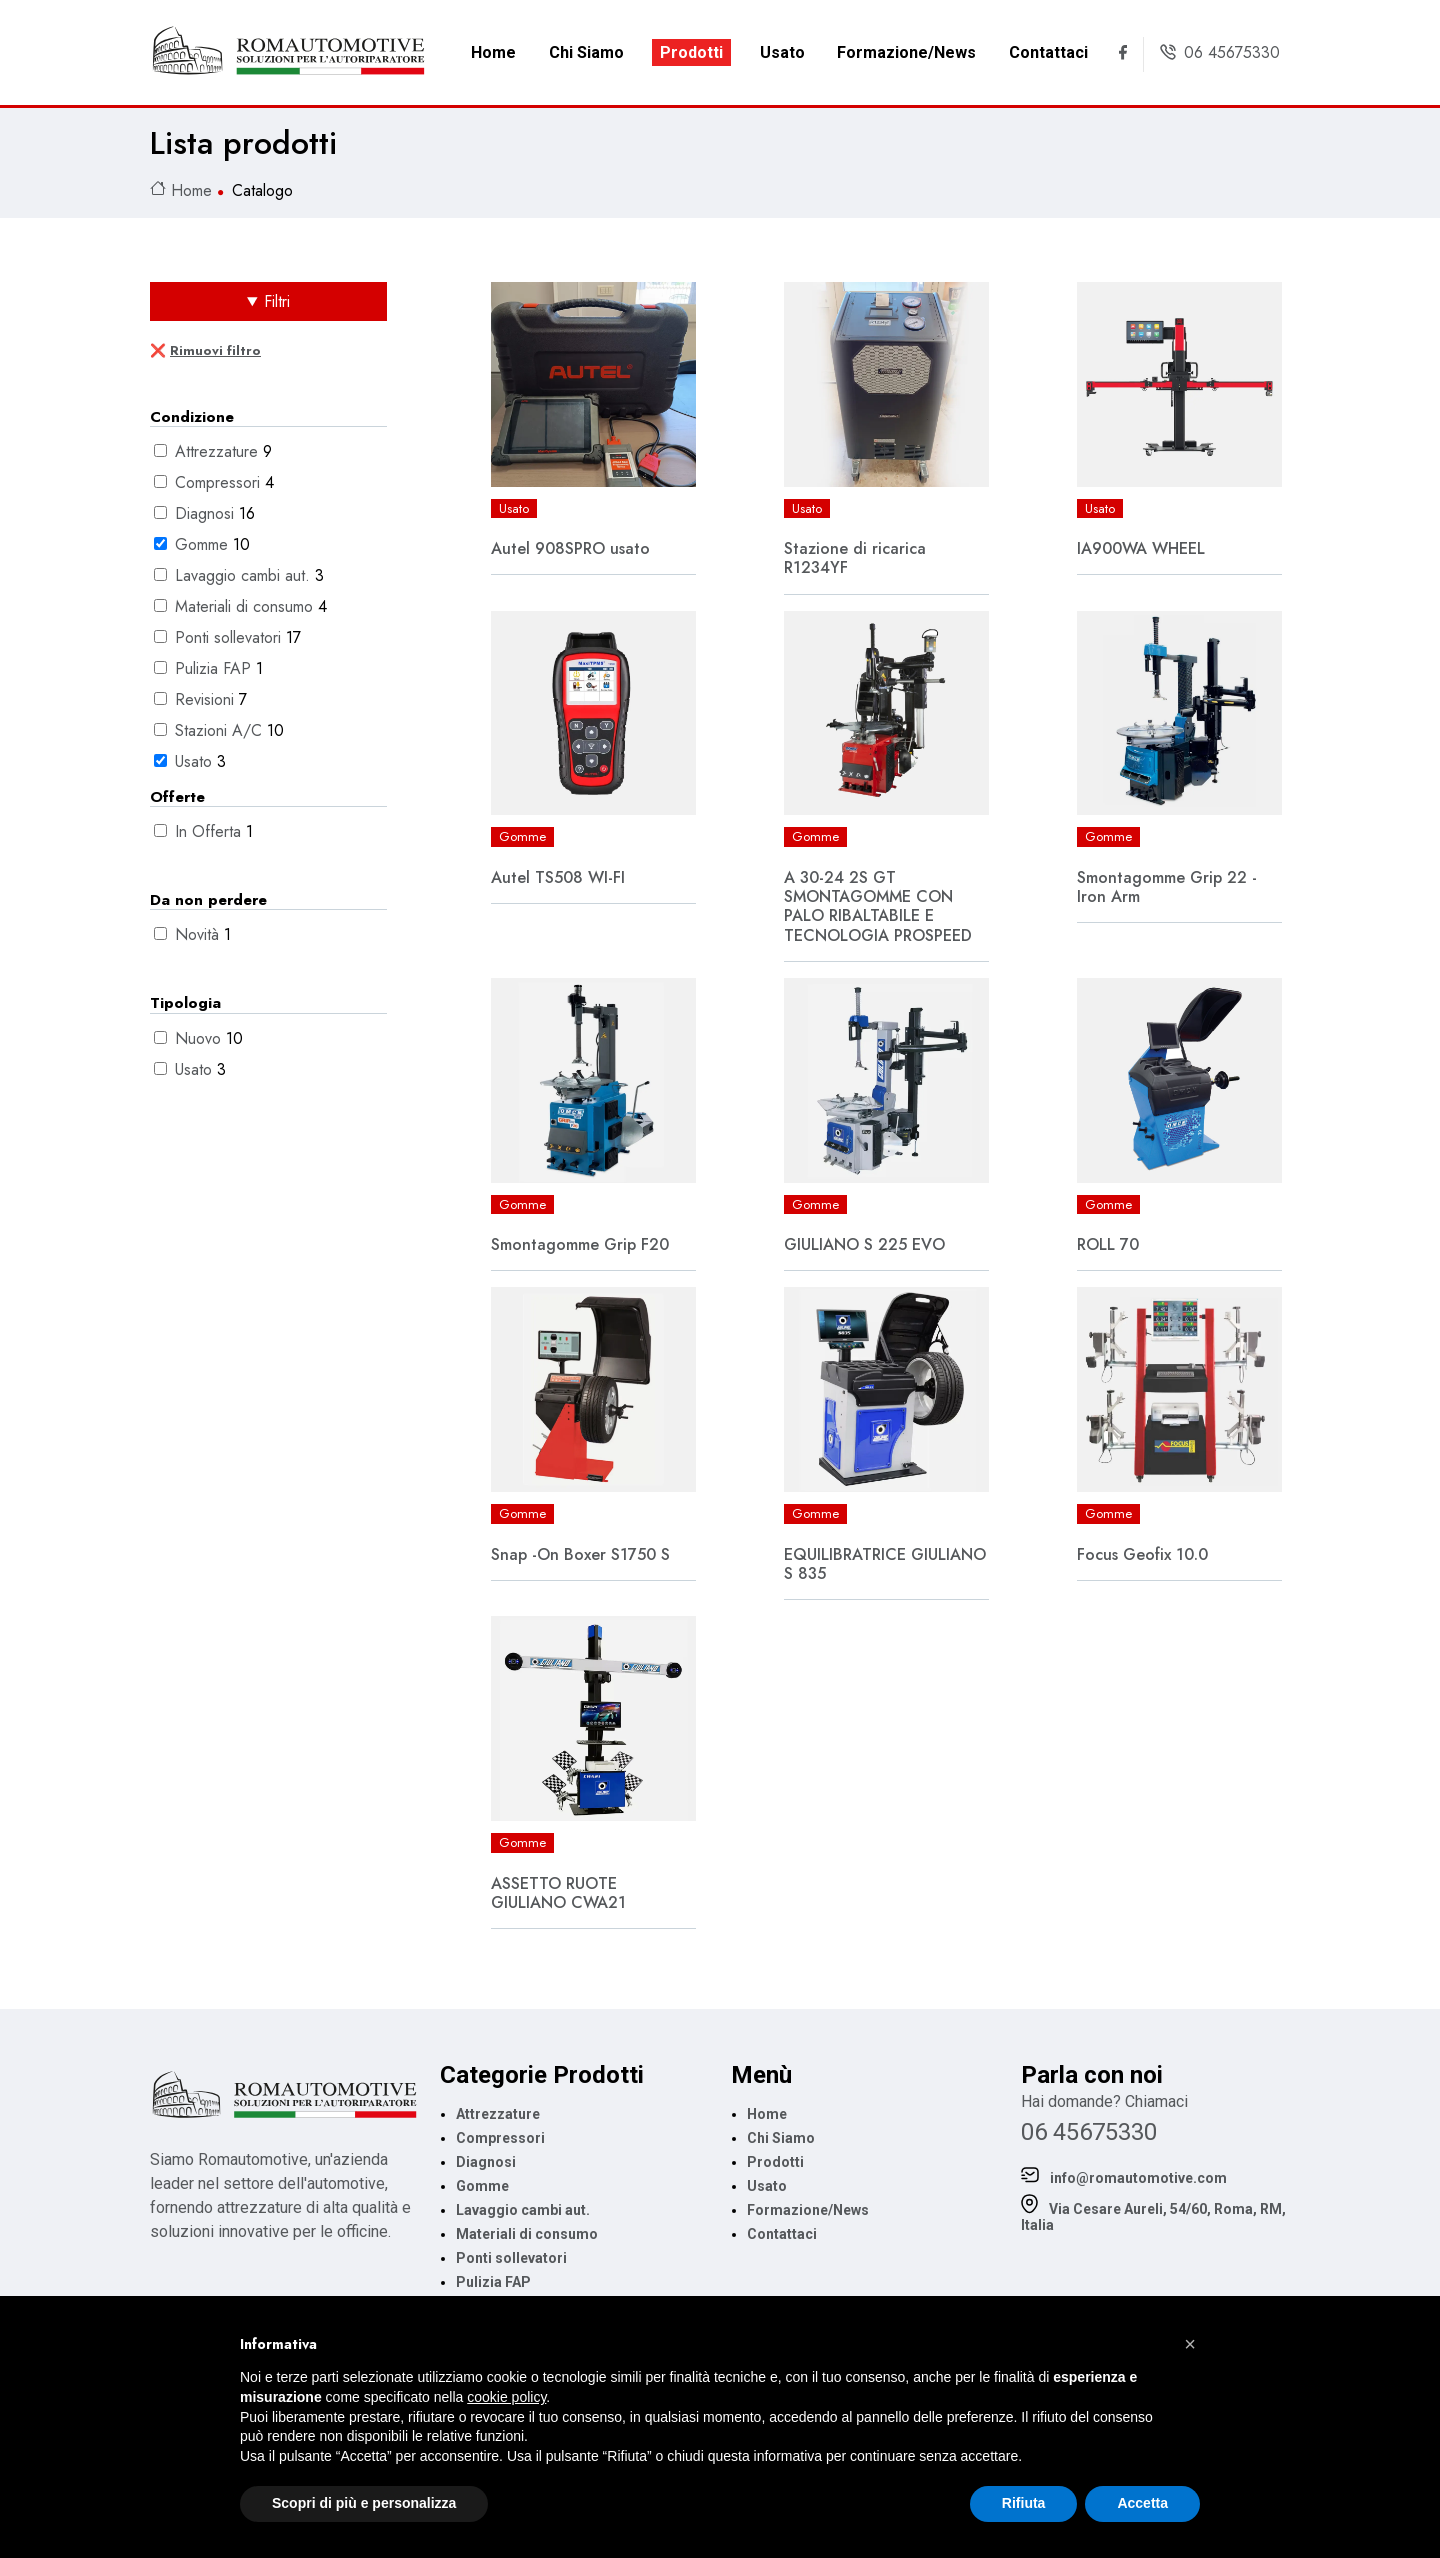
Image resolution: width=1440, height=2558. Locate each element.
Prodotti (691, 52)
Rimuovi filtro (215, 350)
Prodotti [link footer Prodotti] (775, 2162)
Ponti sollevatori (230, 637)
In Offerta (210, 831)
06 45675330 (1089, 2132)
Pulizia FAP (215, 668)
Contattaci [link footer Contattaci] (782, 2234)
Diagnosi (207, 513)
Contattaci (1048, 52)
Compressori (220, 482)
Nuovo (200, 1038)
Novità (199, 934)
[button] (1190, 2344)
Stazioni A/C (221, 730)
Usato (782, 52)
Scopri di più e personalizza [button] (364, 2503)
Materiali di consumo (246, 606)
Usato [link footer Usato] (767, 2186)
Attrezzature (219, 451)
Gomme (204, 544)
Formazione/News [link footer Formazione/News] (808, 2210)
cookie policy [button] (506, 2397)
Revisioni (207, 699)
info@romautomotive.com (1124, 2177)
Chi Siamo (586, 52)
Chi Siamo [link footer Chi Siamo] (781, 2138)
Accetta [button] (1142, 2503)
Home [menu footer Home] (767, 2114)
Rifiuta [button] (1024, 2503)
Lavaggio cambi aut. (245, 575)
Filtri (277, 301)
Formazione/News (906, 52)
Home (493, 52)
